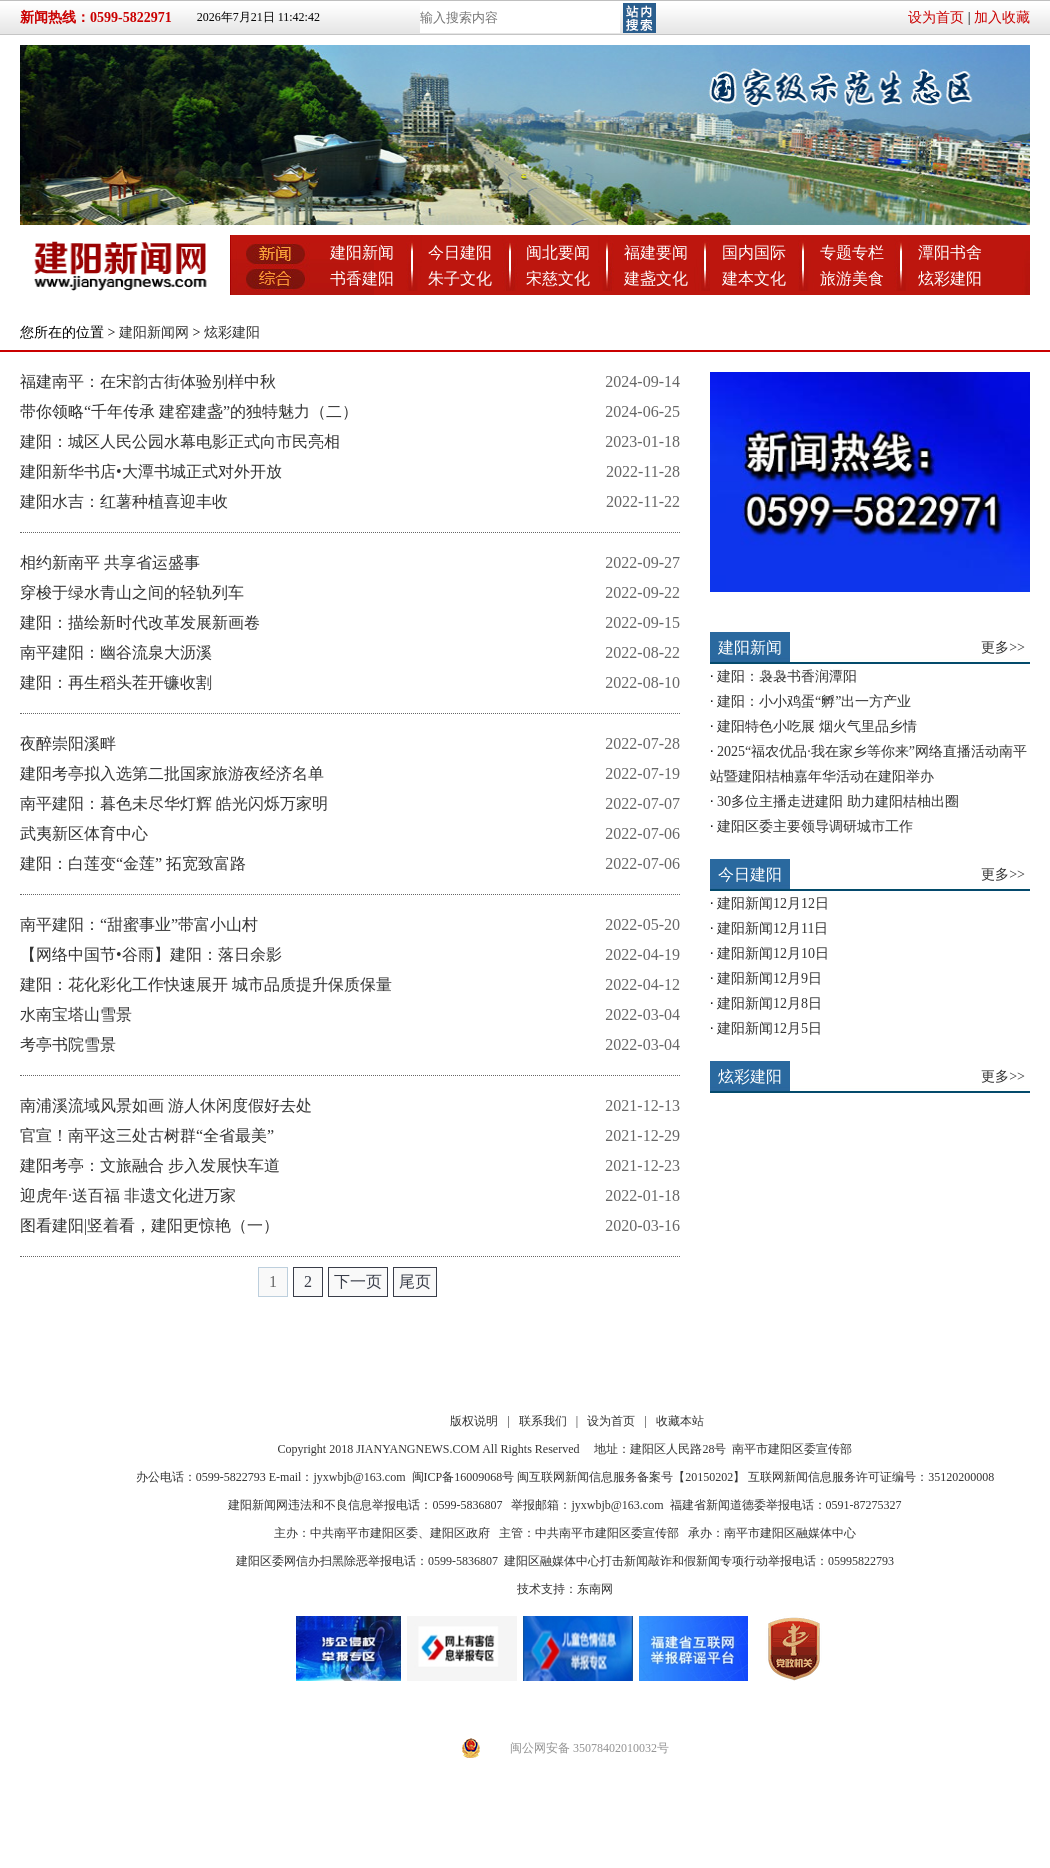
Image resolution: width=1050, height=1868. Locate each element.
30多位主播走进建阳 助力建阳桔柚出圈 (838, 801)
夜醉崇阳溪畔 (68, 743)
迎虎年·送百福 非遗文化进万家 (128, 1195)
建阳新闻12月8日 (769, 1003)
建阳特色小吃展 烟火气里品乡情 (817, 726)
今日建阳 (460, 252)
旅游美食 (852, 278)
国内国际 (754, 252)
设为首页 (936, 17)
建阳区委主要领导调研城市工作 (815, 826)
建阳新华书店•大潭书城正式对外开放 (151, 471)
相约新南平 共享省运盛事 (110, 562)
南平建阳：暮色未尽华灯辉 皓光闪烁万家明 (174, 803)
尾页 (415, 1281)
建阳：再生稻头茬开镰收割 (116, 682)
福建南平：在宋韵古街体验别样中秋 (148, 381)
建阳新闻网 (154, 332)
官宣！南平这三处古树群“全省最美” (147, 1135)
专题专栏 (852, 252)
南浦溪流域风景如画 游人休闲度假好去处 (166, 1105)
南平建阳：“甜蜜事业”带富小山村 (139, 924)
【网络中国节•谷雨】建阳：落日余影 (151, 954)
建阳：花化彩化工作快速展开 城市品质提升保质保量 (206, 984)
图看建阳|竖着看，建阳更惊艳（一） (149, 1225)
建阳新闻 (362, 252)
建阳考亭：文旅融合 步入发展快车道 (150, 1165)
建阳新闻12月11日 (772, 928)
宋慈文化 (558, 278)
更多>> (1003, 647)
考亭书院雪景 (68, 1044)
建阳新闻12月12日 (773, 903)
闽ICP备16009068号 (463, 1477)
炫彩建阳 (950, 278)
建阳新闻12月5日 (769, 1028)
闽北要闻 (558, 252)
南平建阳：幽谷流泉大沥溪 (116, 652)
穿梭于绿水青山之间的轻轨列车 (132, 592)
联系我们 (543, 1421)
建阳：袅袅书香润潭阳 (787, 676)
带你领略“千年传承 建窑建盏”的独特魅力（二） (189, 411)
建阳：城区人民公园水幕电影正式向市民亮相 (180, 441)
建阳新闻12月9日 (769, 978)
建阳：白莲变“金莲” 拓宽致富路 (133, 863)
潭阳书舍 (950, 252)
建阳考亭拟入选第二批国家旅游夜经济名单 (172, 773)
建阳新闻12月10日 (773, 953)
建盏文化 (656, 278)
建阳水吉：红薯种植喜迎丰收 (124, 501)
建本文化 (754, 278)
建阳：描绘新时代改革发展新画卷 (140, 622)
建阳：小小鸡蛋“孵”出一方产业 (814, 701)
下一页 (358, 1281)
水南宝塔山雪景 (76, 1014)
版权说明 (474, 1421)
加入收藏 (1002, 17)
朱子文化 (460, 278)
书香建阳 (362, 278)
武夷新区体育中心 (84, 833)
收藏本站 (680, 1421)
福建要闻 (656, 252)
